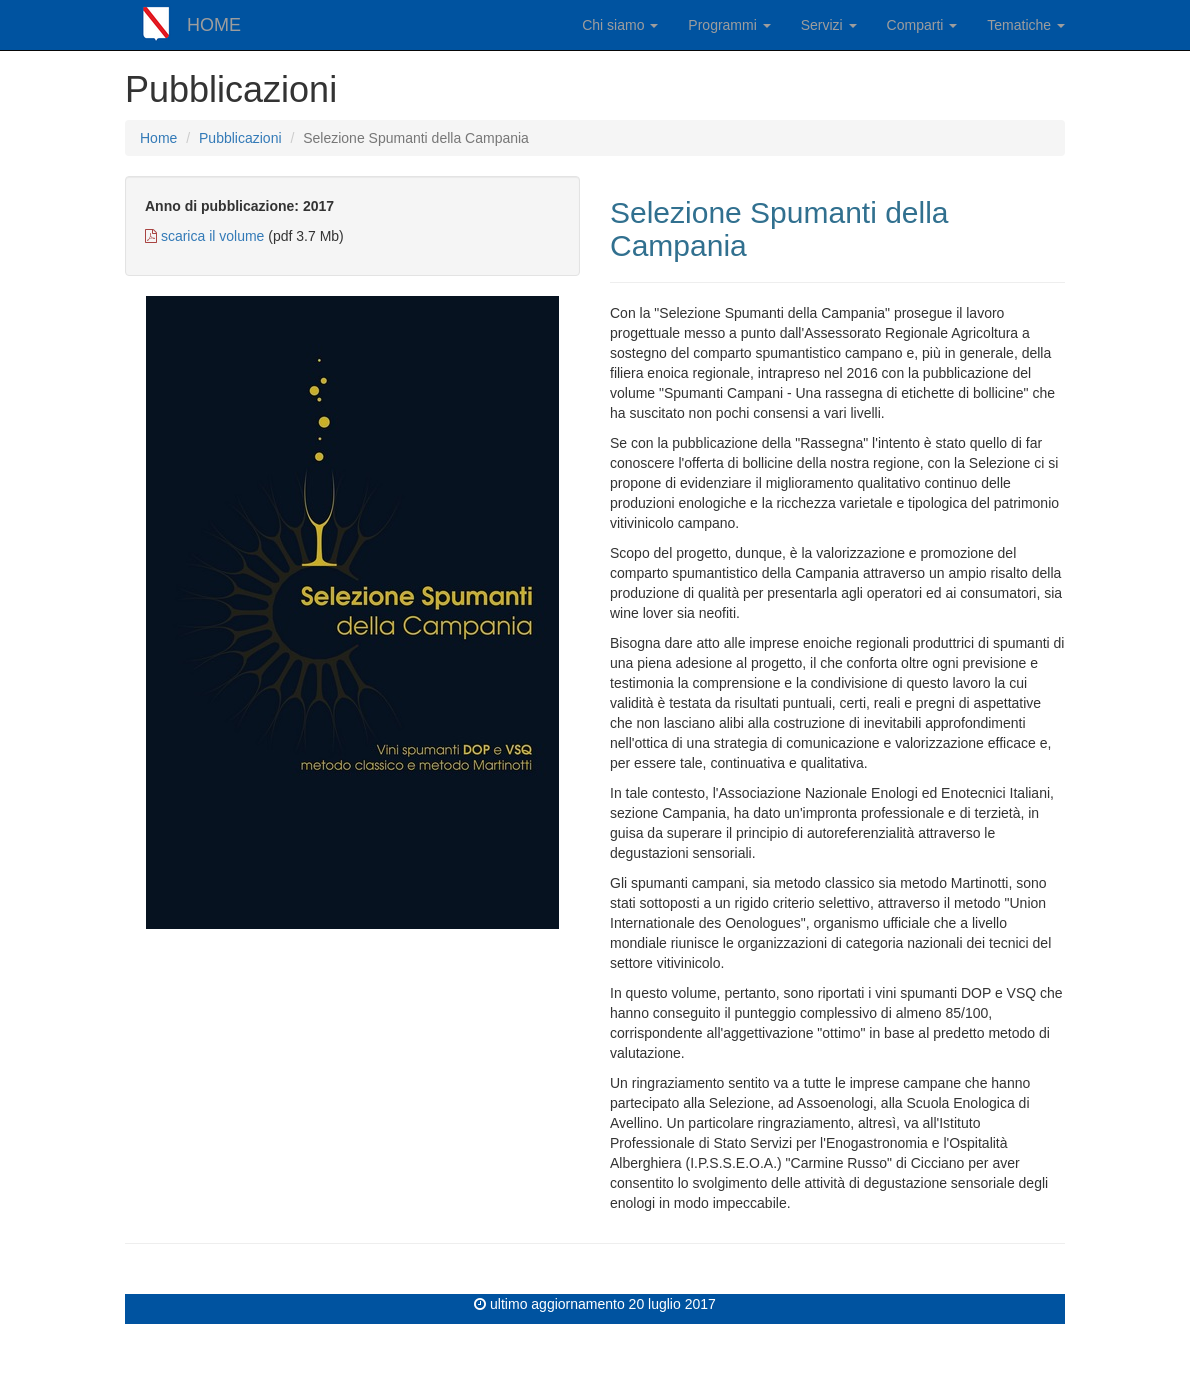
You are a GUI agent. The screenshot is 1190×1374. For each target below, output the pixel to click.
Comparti (922, 25)
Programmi (729, 25)
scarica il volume (212, 236)
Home (158, 138)
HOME (214, 25)
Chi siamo (620, 25)
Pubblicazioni (240, 138)
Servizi (829, 25)
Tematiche (1026, 25)
